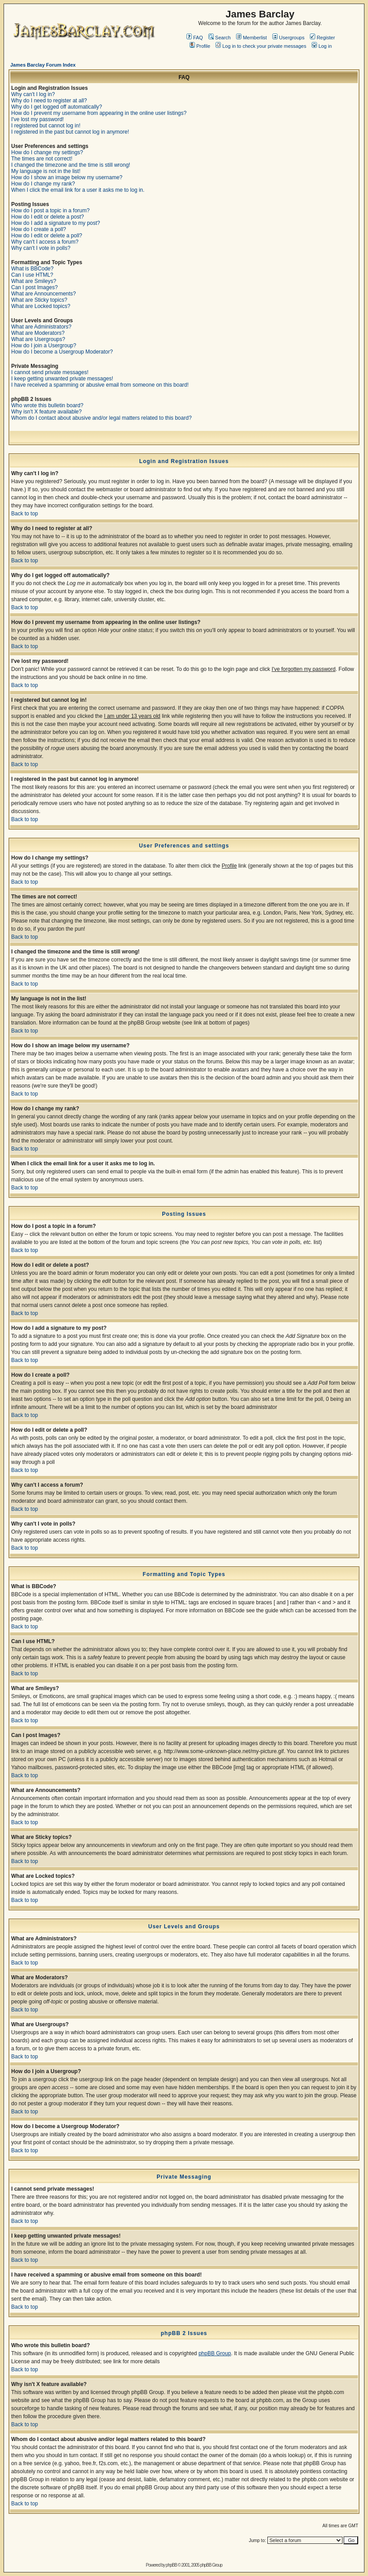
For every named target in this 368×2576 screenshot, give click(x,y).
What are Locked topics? (40, 306)
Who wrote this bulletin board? (47, 405)
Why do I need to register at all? (49, 100)
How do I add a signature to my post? (55, 223)
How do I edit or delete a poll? (46, 235)
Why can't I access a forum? (44, 242)
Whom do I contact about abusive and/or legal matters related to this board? (101, 418)
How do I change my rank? (43, 184)
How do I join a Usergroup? (43, 345)
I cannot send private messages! (50, 372)
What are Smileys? (33, 281)
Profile (200, 46)
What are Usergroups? (38, 339)
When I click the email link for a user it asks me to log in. (77, 190)
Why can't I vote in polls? (40, 248)
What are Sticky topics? (39, 300)
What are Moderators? (37, 333)
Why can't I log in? (33, 94)
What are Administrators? (41, 327)
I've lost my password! (37, 119)
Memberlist (251, 37)
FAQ (194, 37)
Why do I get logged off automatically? (56, 107)
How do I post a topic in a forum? (50, 210)
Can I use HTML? (32, 275)
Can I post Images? (34, 287)
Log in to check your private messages (261, 46)
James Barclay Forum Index (43, 64)
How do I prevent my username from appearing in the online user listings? (98, 113)
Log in (322, 46)
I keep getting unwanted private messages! (62, 378)
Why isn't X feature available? (46, 412)
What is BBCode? (32, 269)
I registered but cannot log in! (45, 125)
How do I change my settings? (47, 152)
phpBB (171, 2565)
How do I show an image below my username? (67, 177)
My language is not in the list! (45, 171)
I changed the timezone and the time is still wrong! (70, 165)
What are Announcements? (43, 294)
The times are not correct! (41, 159)
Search (219, 37)
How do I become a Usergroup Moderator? (62, 352)
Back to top (24, 513)
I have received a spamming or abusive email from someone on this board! (100, 385)
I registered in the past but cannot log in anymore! (70, 132)
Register (322, 37)
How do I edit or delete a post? (47, 217)
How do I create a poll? (38, 229)
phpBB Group (215, 2353)
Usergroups (288, 37)
